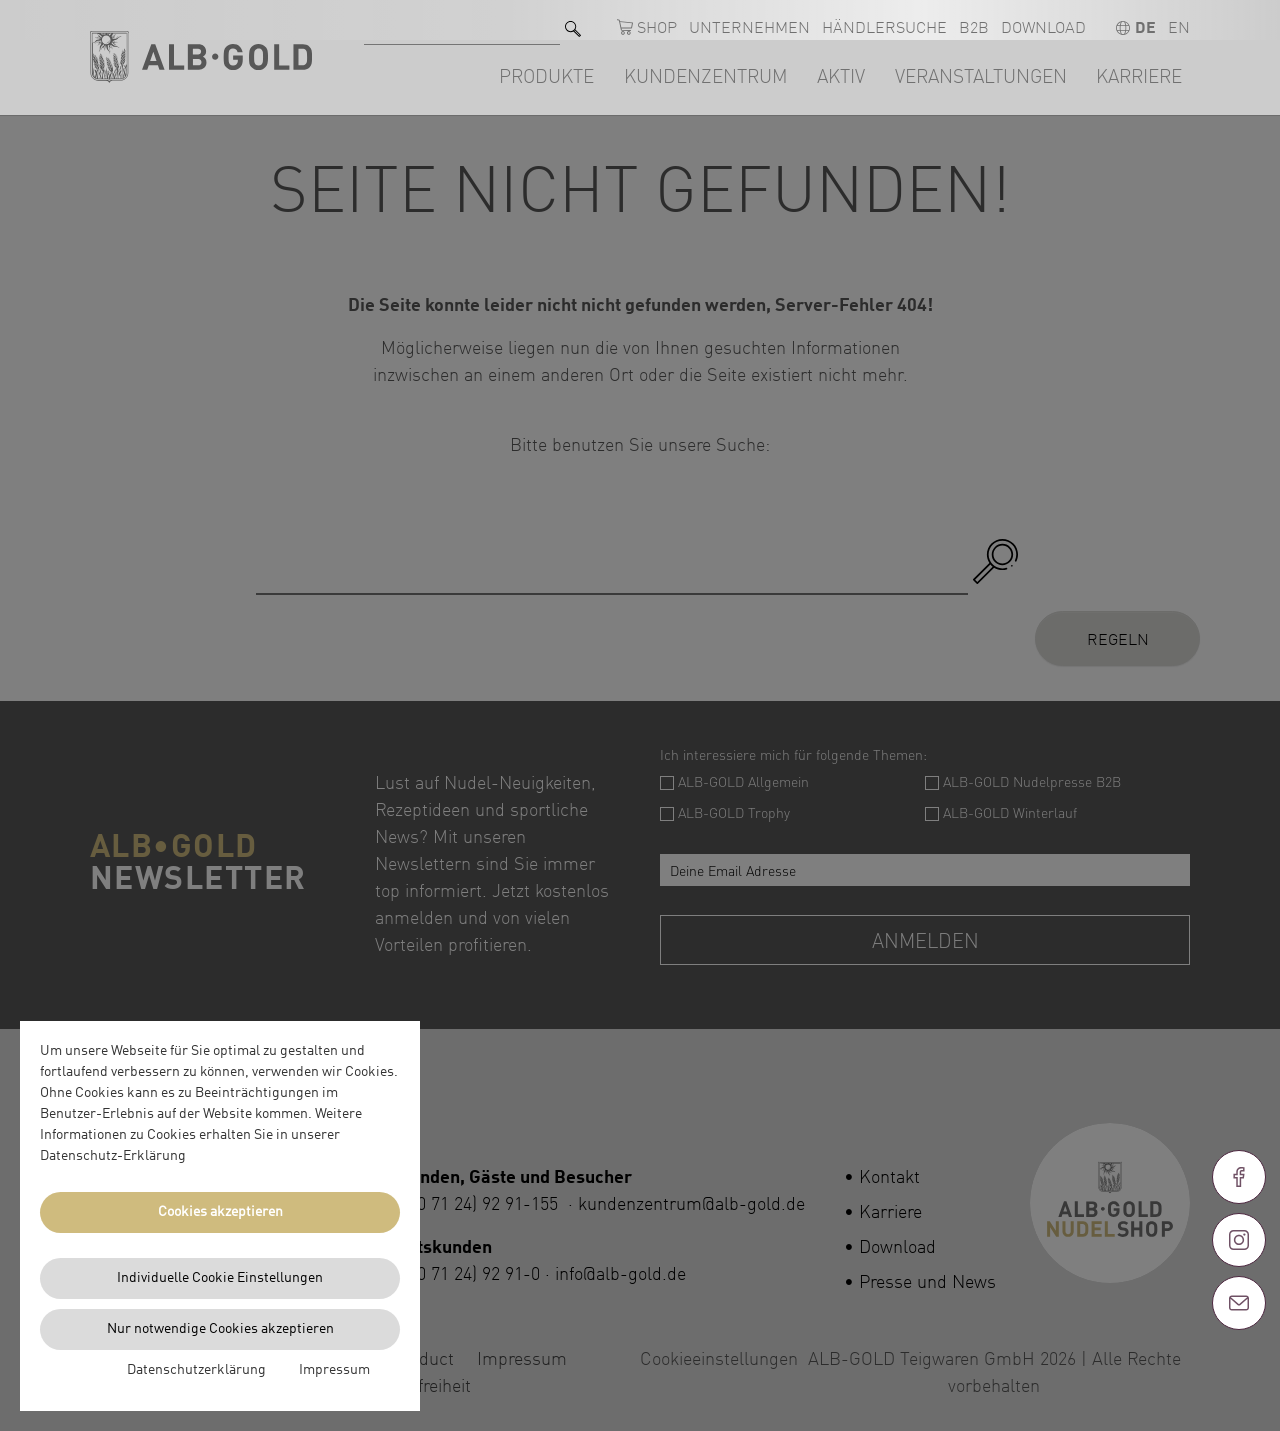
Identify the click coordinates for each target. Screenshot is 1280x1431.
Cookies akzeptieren (220, 1212)
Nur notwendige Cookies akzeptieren (220, 1329)
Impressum (334, 1370)
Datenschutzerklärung (196, 1370)
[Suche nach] (462, 20)
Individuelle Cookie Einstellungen (220, 1278)
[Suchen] (573, 20)
